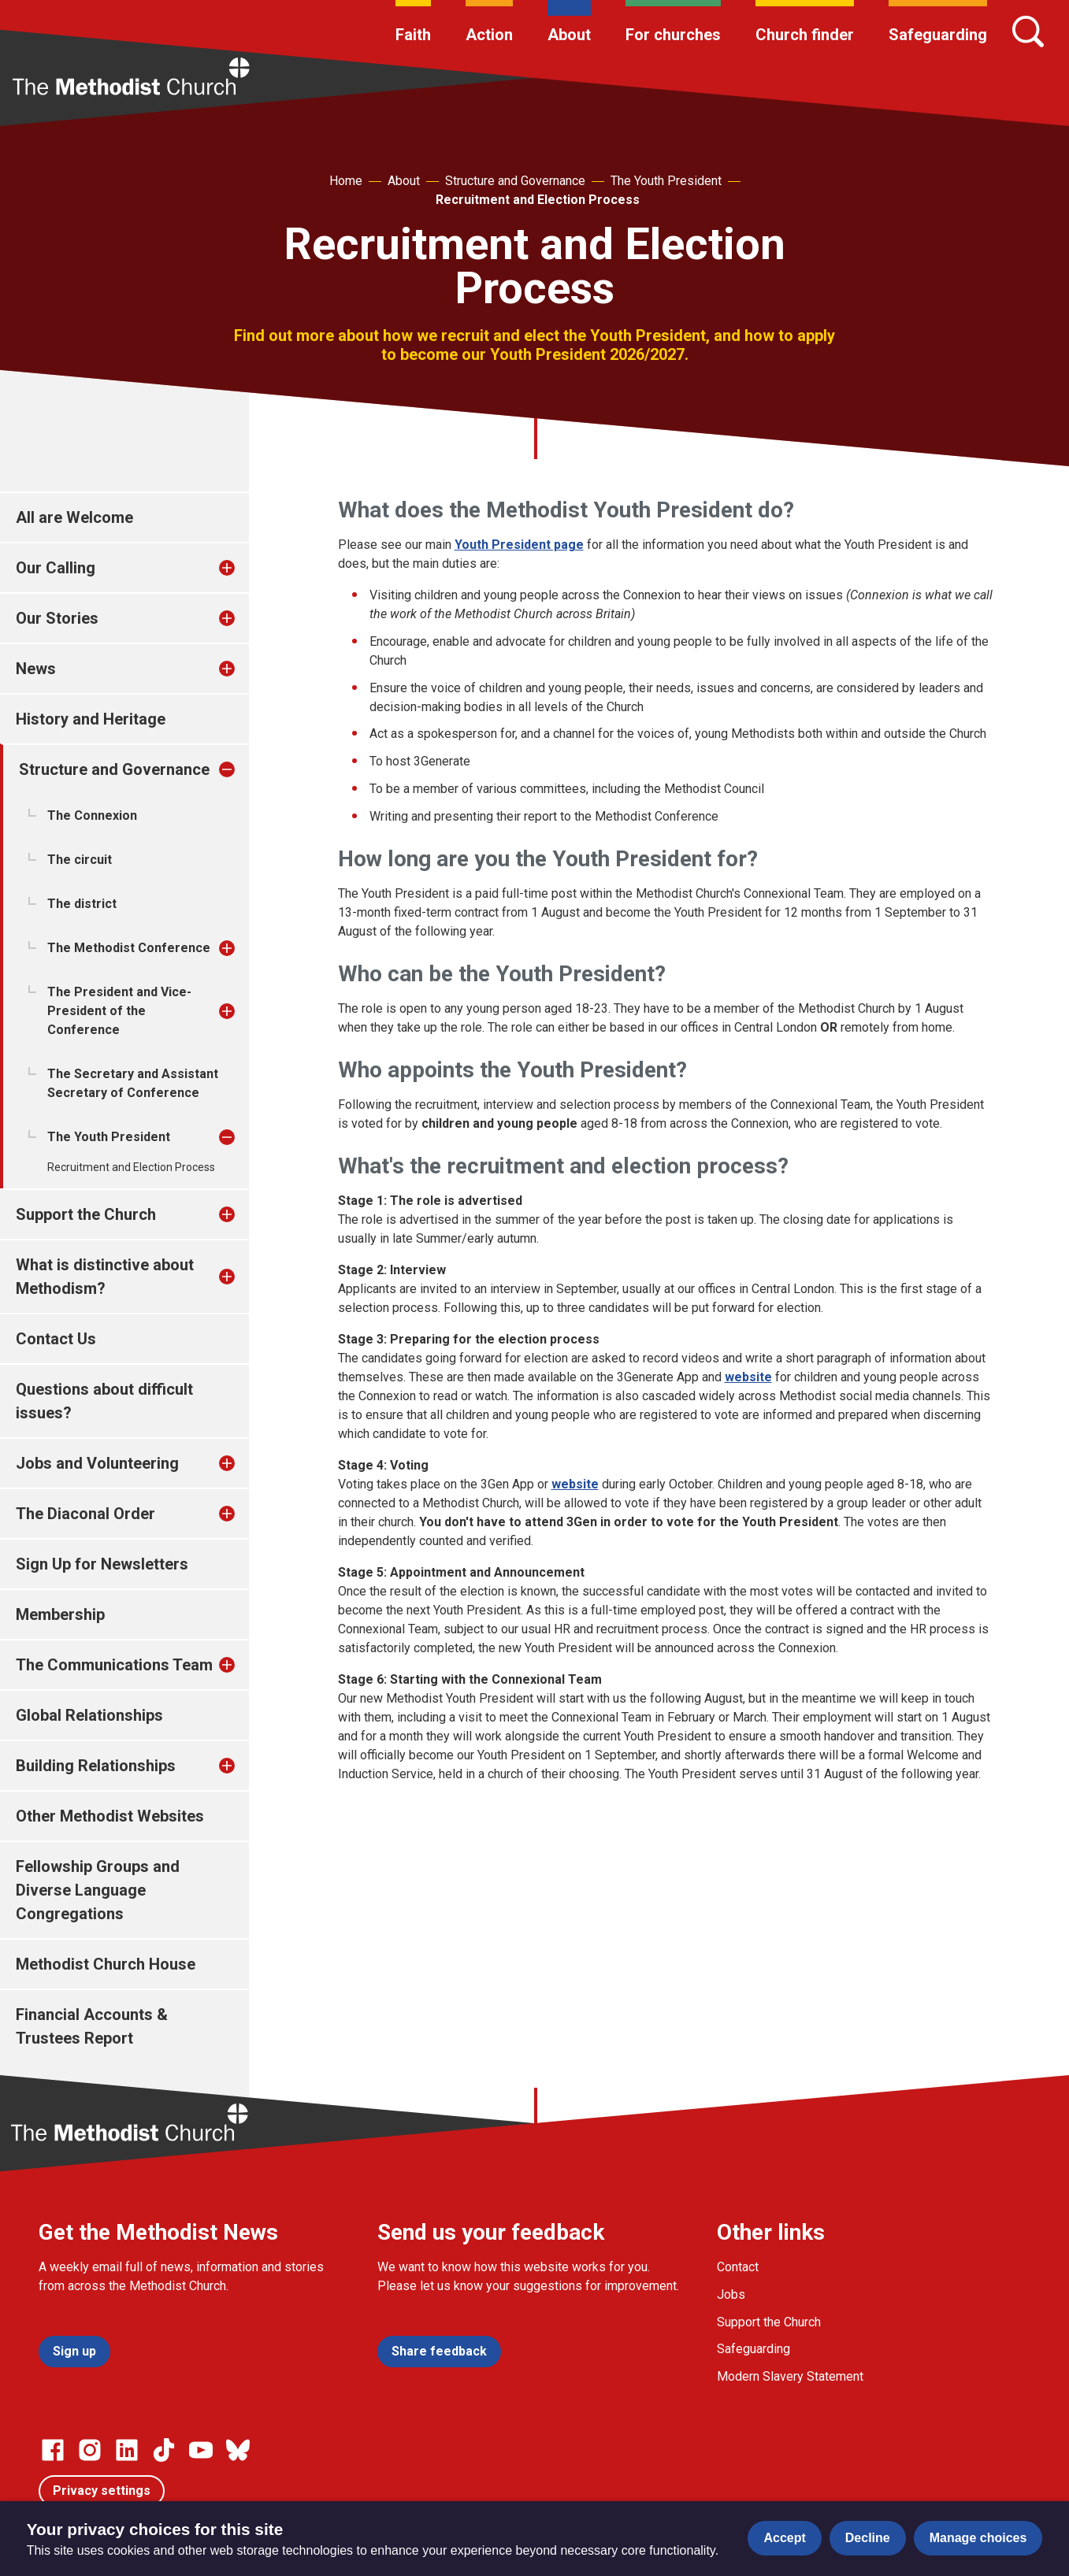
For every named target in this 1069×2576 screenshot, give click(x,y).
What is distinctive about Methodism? (105, 1276)
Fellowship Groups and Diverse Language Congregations (98, 1890)
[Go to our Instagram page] (90, 2450)
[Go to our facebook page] (53, 2450)
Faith (413, 34)
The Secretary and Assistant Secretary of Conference (132, 1083)
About (569, 34)
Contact (738, 2266)
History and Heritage (90, 719)
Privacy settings (101, 2490)
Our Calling (55, 567)
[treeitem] (243, 568)
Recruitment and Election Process (538, 199)
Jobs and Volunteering (97, 1463)
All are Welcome (74, 517)
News (36, 668)
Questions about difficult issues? (104, 1401)
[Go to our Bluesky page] (238, 2450)
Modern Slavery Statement (790, 2376)
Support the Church (86, 1214)
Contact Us (56, 1338)
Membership (60, 1614)
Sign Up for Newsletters (102, 1564)
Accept (784, 2537)
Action (489, 34)
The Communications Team (114, 1664)
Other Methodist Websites (110, 1816)
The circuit (79, 859)
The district (82, 903)
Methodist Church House (105, 1964)
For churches (673, 34)
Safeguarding (938, 34)
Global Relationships (89, 1715)
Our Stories (57, 618)
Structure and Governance (515, 180)
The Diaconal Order (85, 1513)
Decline (867, 2537)
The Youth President (666, 180)
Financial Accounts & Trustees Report (92, 2026)
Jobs (731, 2294)
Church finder (804, 34)
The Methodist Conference (128, 947)
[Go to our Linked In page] (127, 2450)
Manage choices (978, 2537)
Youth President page (519, 544)
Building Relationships (96, 1765)
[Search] (1028, 31)
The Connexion (92, 815)
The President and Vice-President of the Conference (119, 1010)
